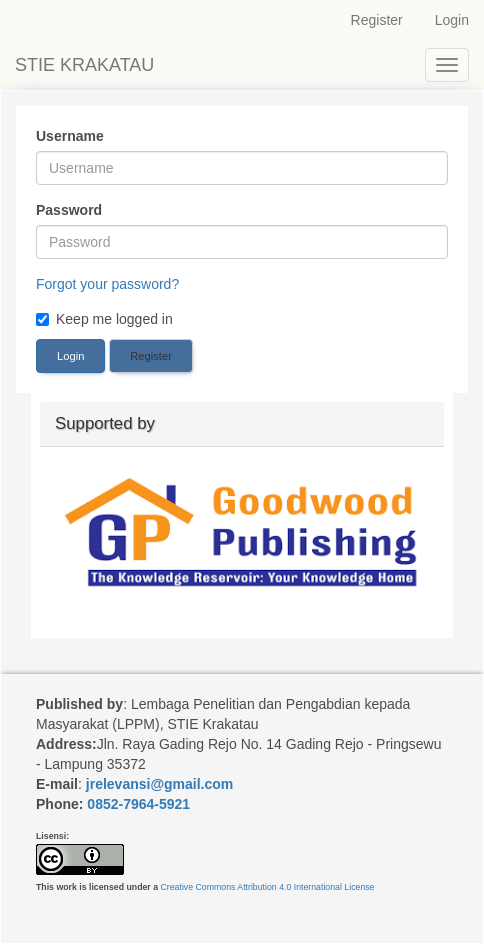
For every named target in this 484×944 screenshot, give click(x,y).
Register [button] (151, 356)
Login (452, 20)
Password (69, 210)
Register (377, 20)
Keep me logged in (104, 319)
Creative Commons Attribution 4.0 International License (267, 887)
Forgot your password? (107, 284)
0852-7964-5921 (138, 804)
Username (70, 136)
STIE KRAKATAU (84, 65)
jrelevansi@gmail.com (160, 784)
